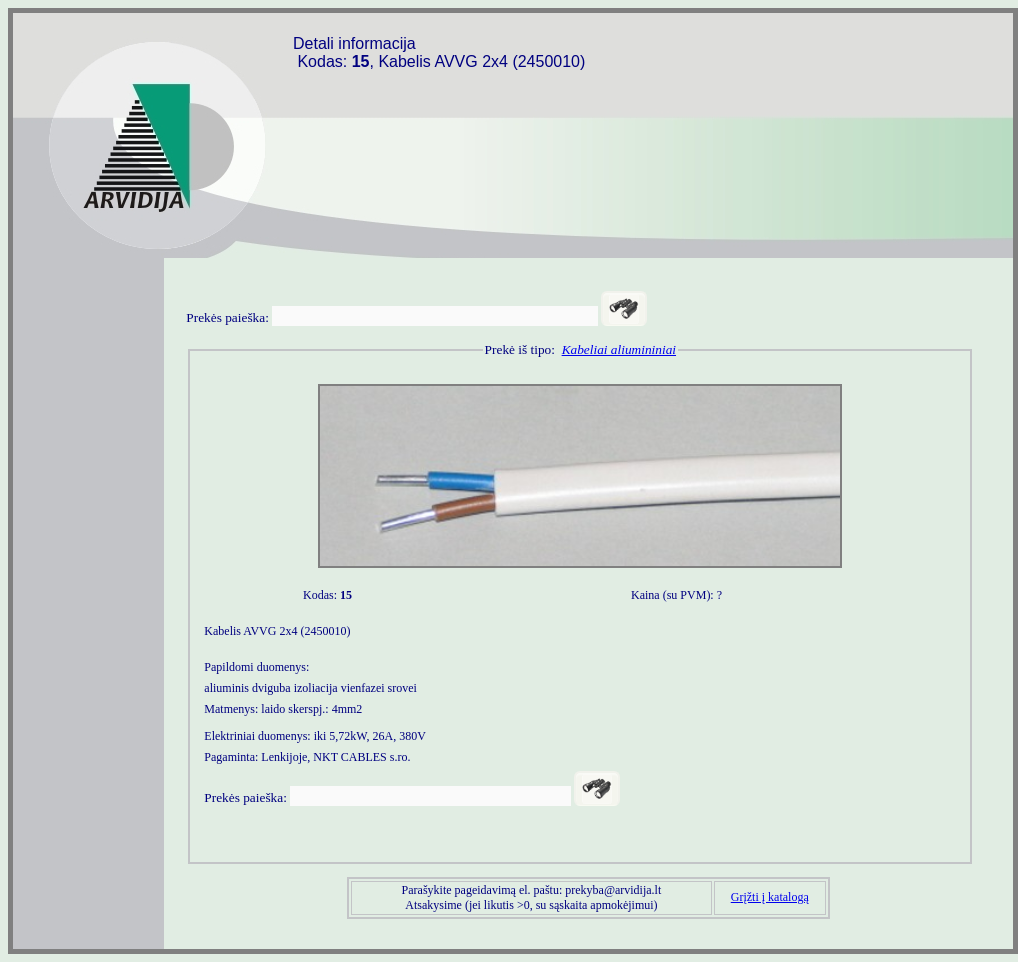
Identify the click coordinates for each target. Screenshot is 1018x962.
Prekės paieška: (227, 317)
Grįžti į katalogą (770, 897)
